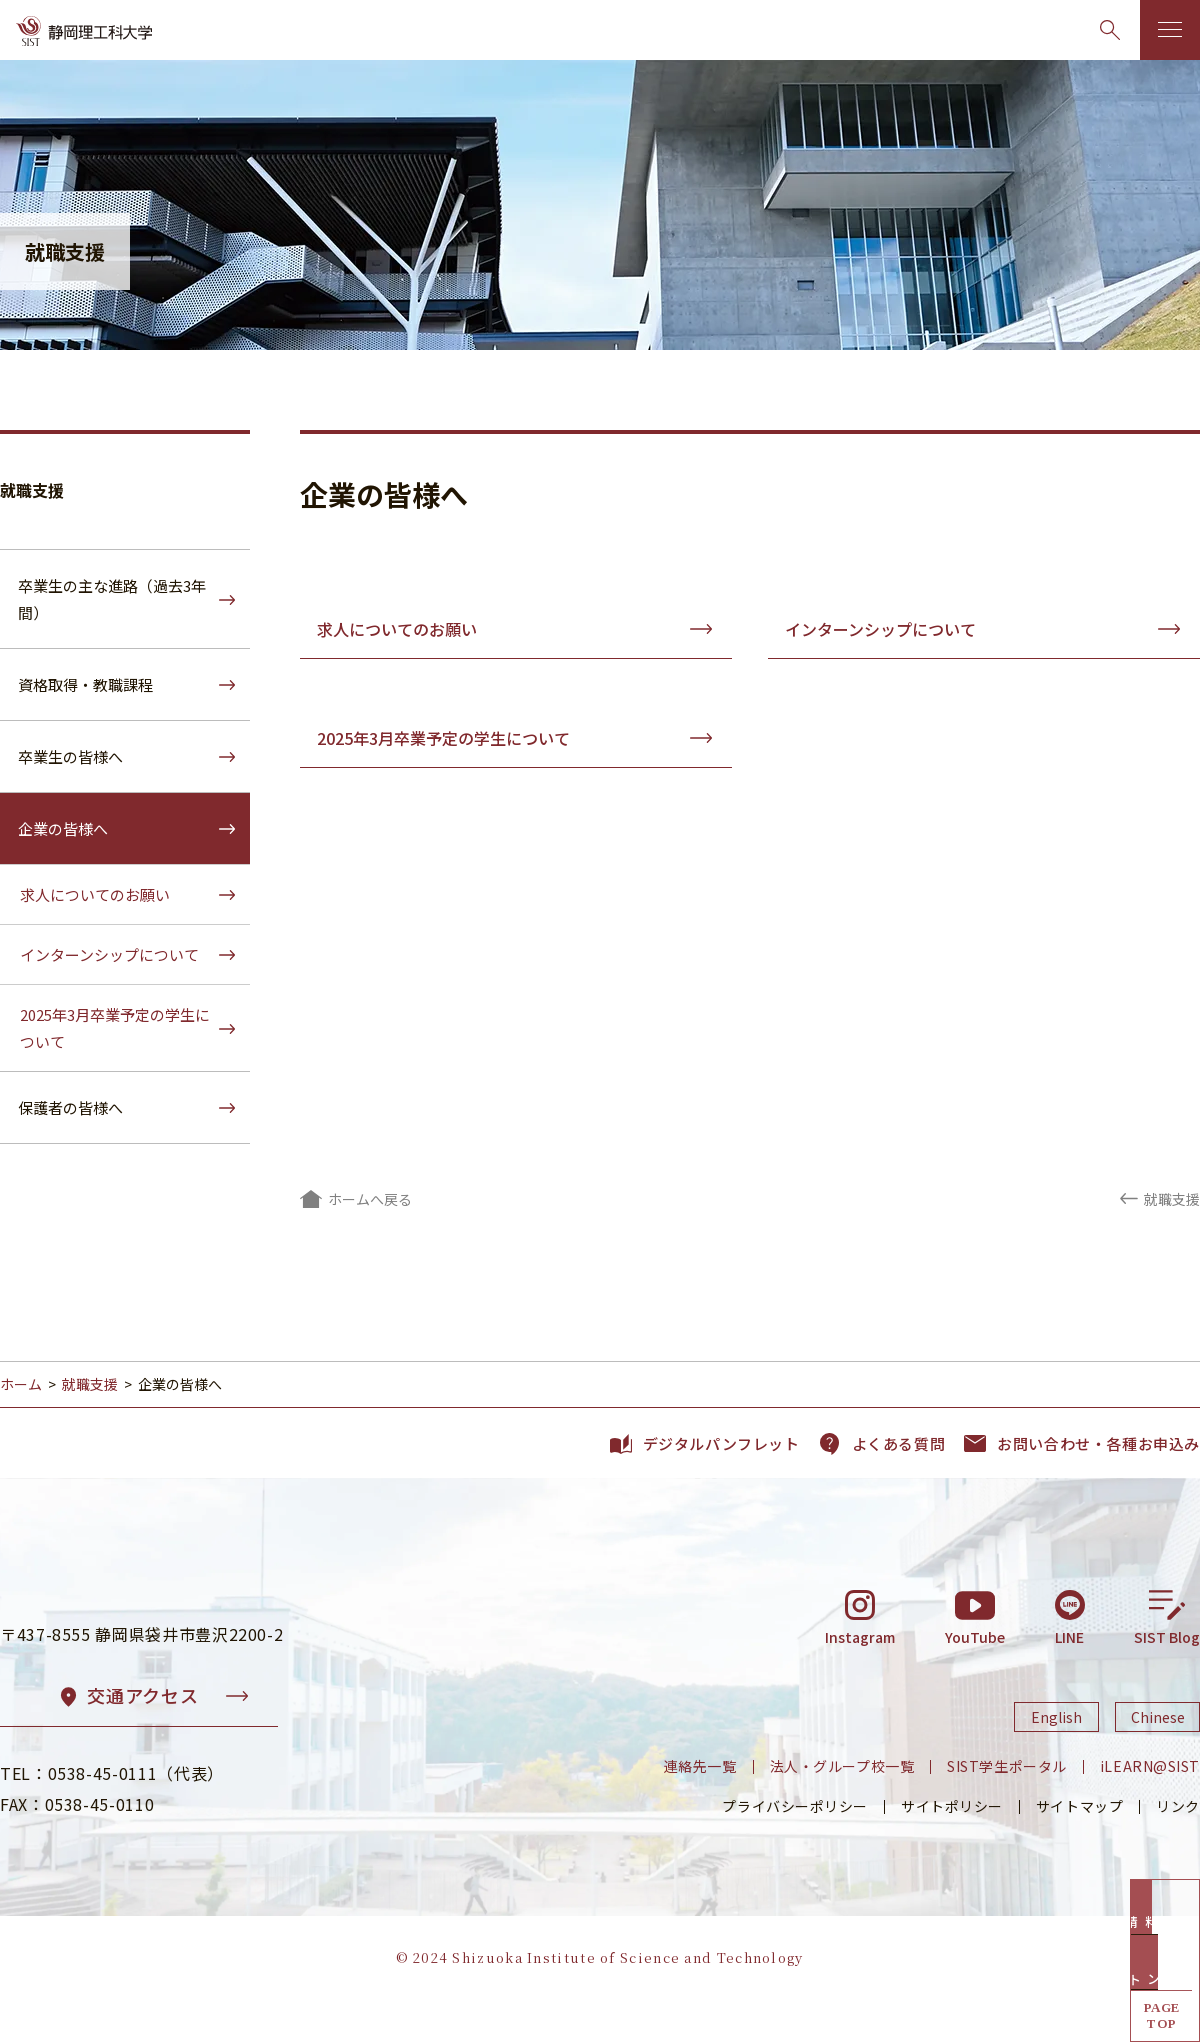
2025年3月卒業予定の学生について (443, 738)
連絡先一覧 (700, 1809)
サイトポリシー (952, 1849)
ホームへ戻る (370, 1199)
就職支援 (32, 490)
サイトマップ (1079, 1849)
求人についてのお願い (397, 629)
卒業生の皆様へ (70, 756)
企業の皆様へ (63, 828)
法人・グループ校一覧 (842, 1809)
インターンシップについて (880, 629)
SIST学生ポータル (1007, 1809)
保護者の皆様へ (70, 1107)
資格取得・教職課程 (85, 684)
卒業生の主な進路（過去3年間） (112, 599)
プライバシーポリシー (795, 1849)
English (1056, 1759)
